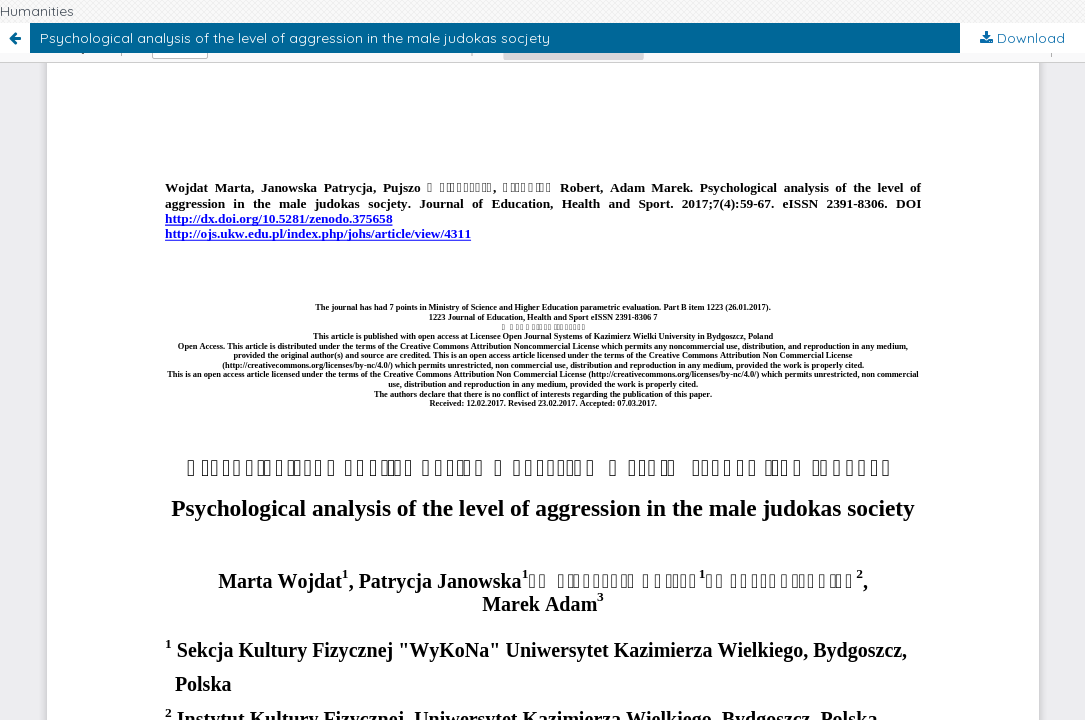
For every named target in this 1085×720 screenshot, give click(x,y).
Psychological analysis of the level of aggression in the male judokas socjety (295, 38)
